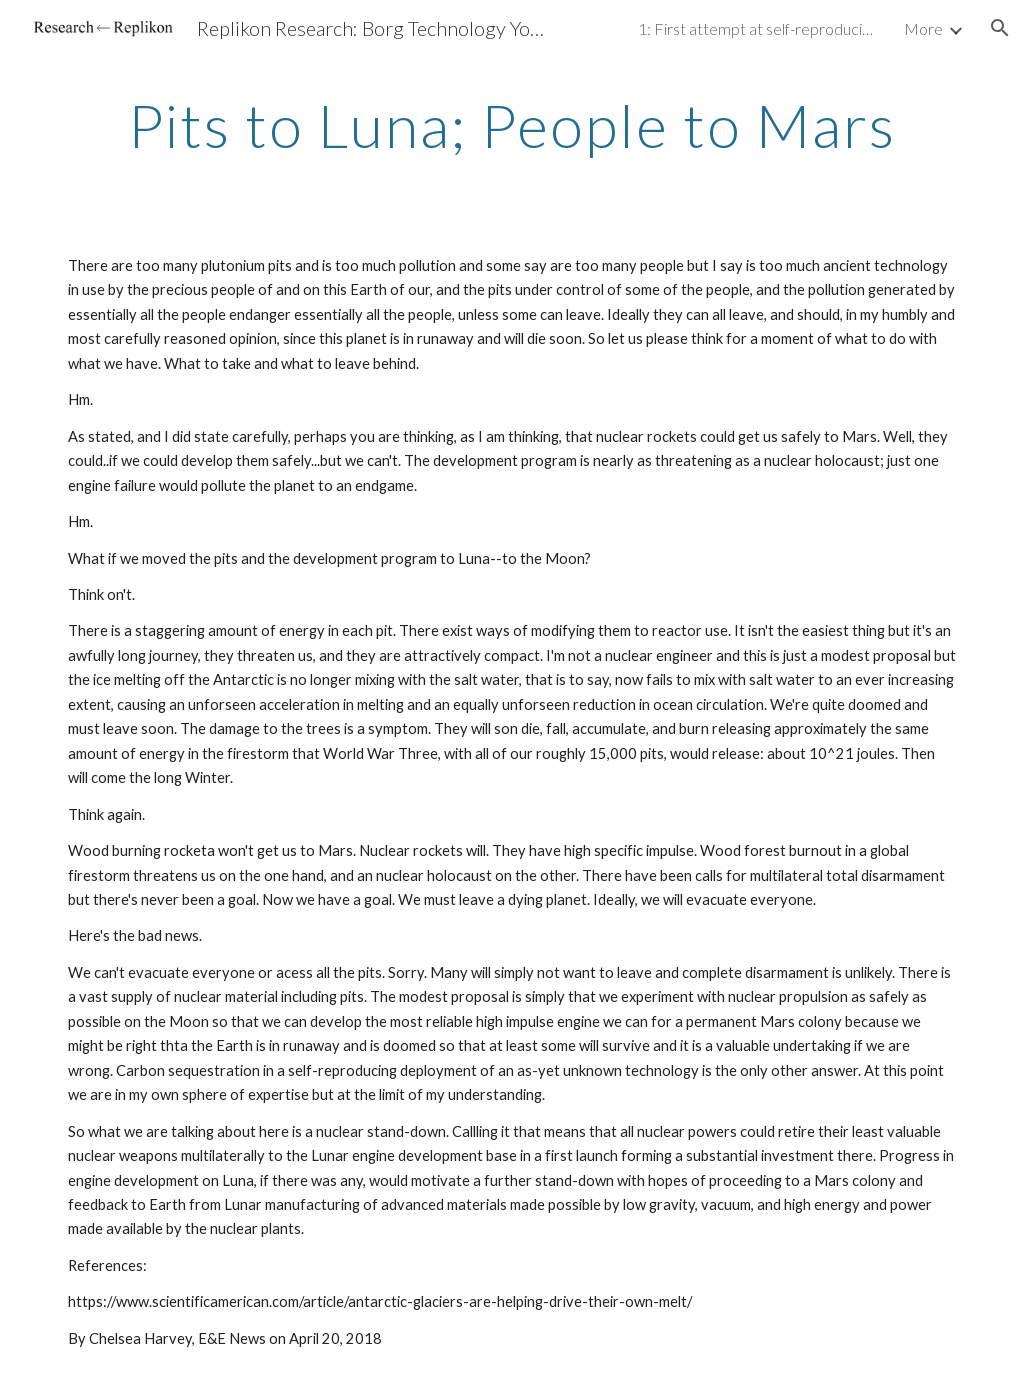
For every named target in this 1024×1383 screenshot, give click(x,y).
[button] (1000, 28)
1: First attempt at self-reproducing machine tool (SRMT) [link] (758, 28)
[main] (512, 125)
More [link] (923, 28)
